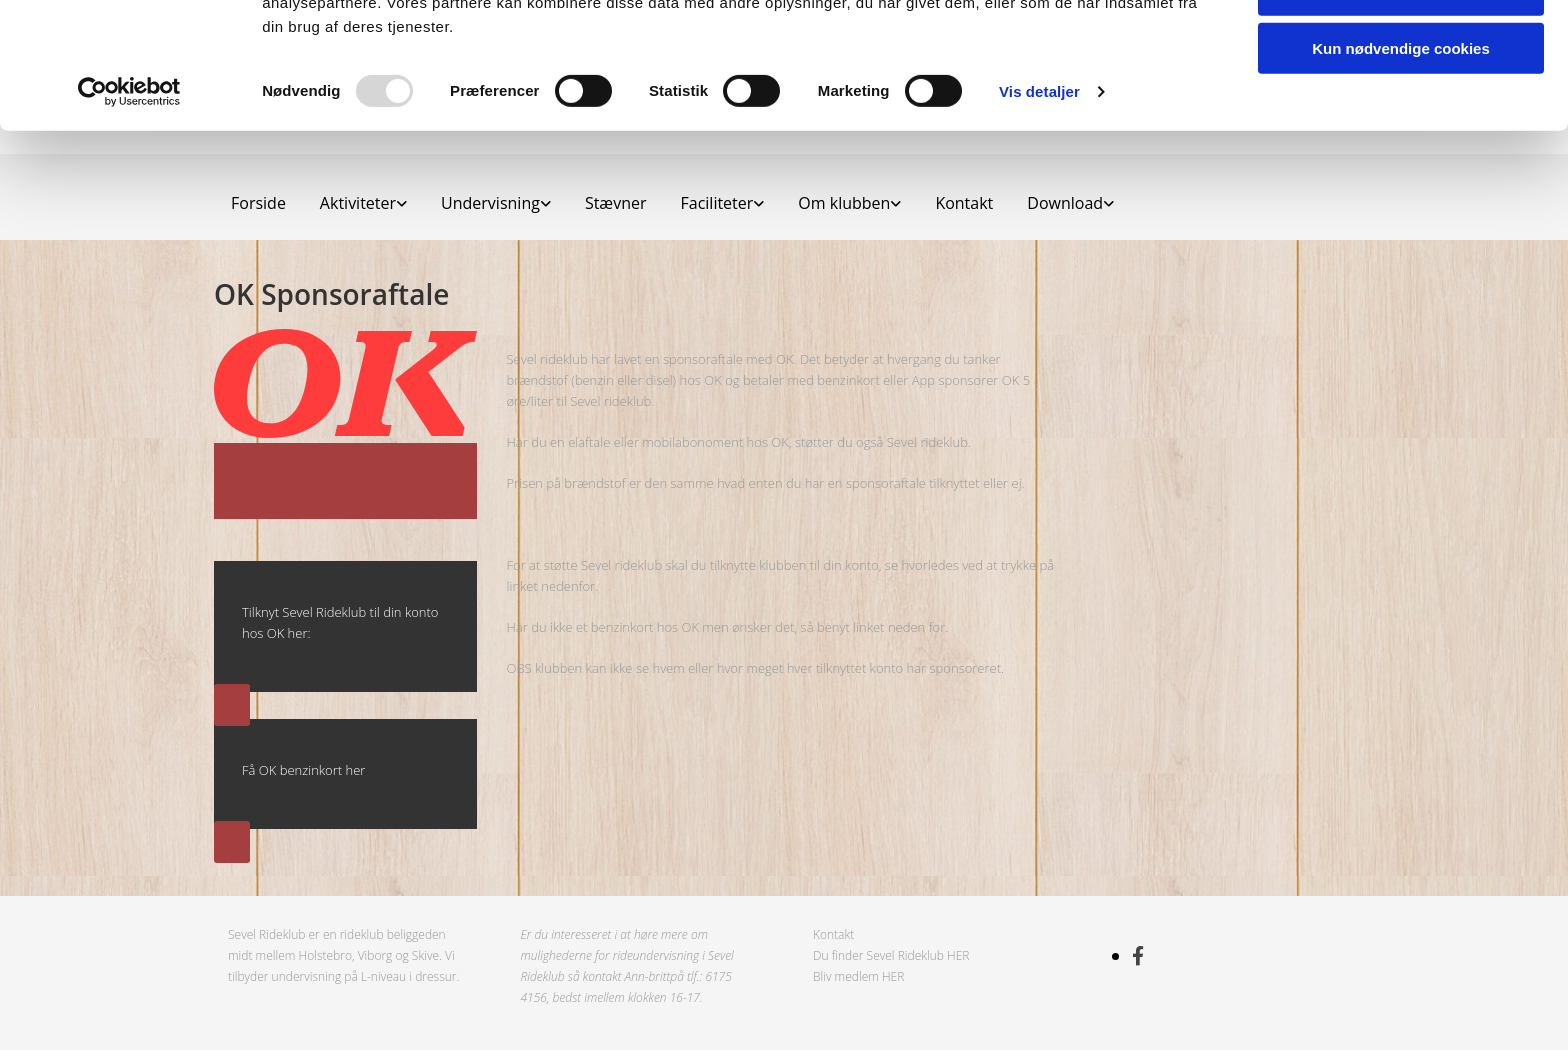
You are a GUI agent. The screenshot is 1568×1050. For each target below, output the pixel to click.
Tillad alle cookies (1401, 49)
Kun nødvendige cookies (1401, 166)
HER (958, 955)
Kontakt (833, 934)
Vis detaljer (1039, 209)
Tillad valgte (1401, 108)
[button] (232, 705)
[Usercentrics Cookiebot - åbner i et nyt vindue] (129, 210)
